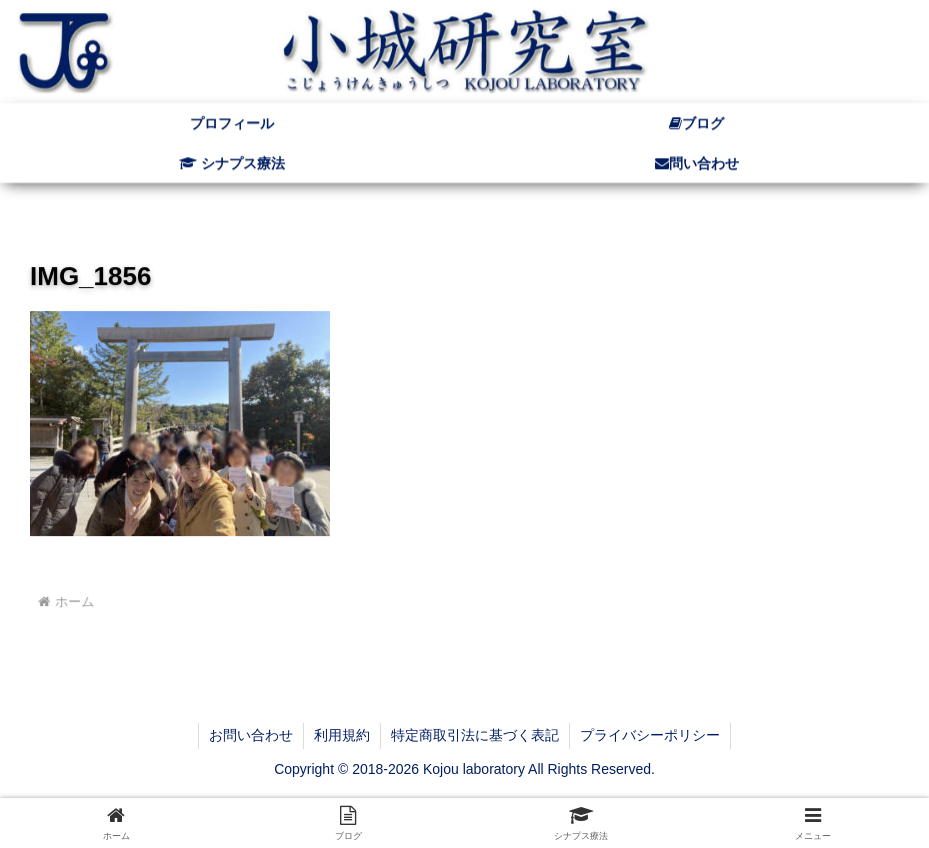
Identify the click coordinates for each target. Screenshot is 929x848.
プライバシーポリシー (650, 735)
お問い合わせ (251, 735)
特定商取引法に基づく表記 (475, 735)
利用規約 (342, 735)
